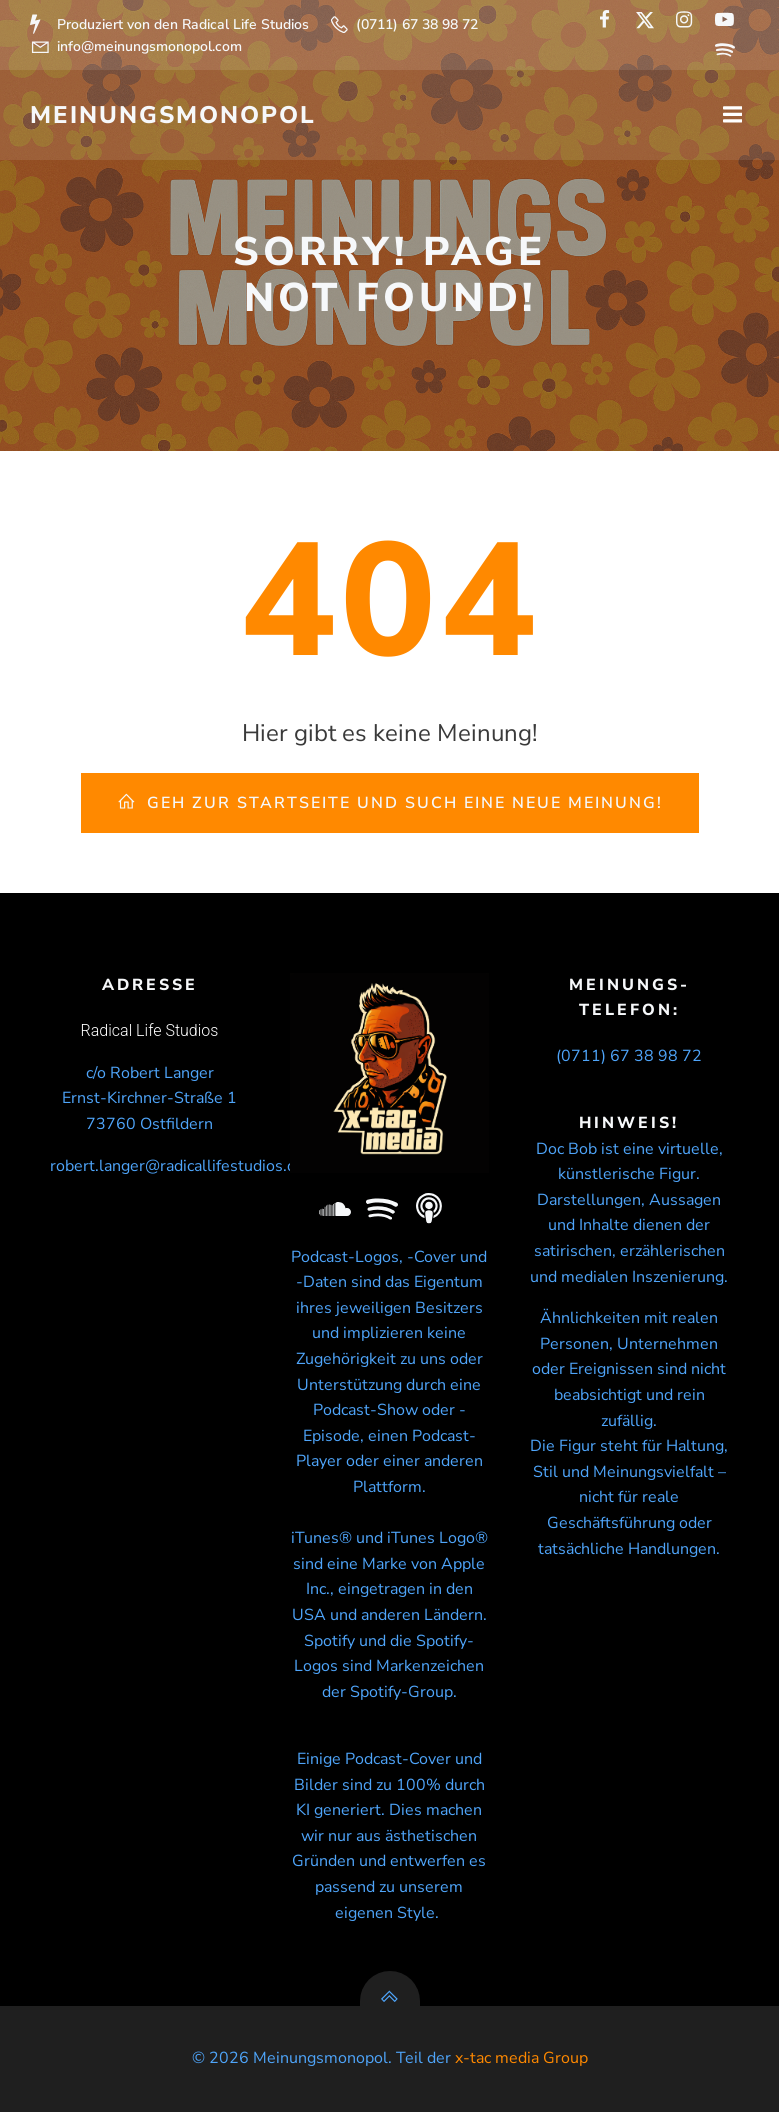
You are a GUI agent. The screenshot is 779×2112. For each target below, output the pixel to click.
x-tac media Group (521, 2058)
